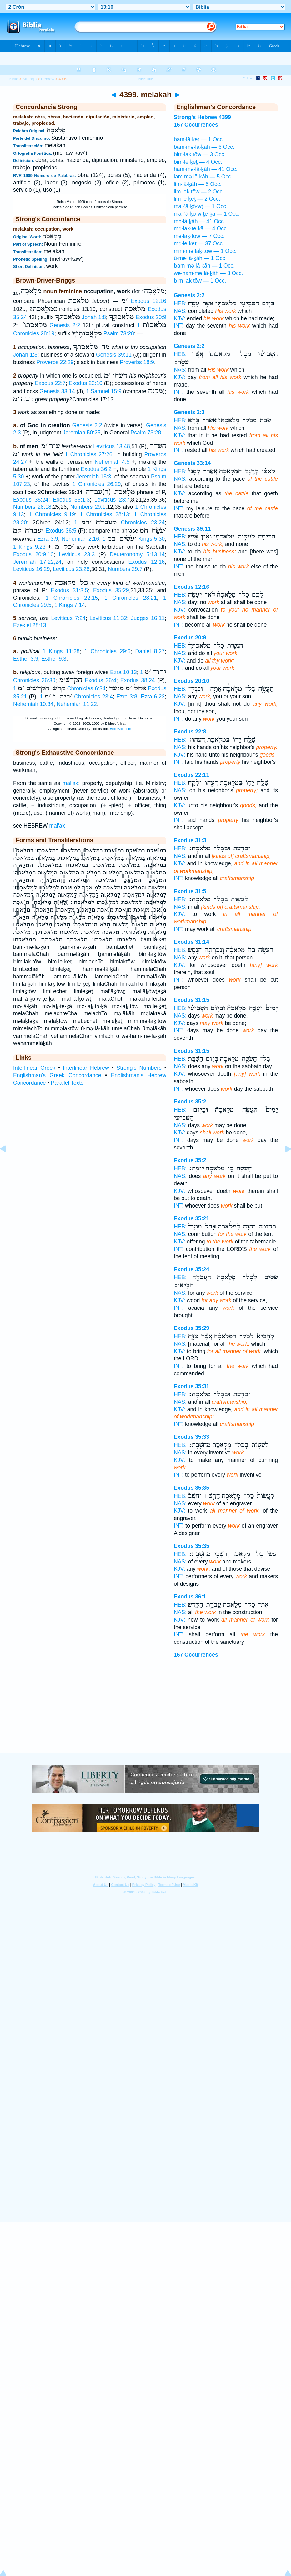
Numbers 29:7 (125, 569)
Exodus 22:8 (190, 731)
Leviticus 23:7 (112, 500)
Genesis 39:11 (114, 355)
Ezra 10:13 (123, 672)
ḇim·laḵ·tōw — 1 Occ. (200, 281)
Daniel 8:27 (150, 651)
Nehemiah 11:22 (77, 704)
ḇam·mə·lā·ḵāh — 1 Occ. (204, 266)
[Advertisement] (145, 1714)
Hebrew (47, 79)
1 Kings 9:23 (29, 547)
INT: (178, 326)
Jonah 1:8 (94, 317)
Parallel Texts (67, 1083)
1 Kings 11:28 (61, 651)
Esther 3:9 (25, 659)
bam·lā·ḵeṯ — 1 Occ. (199, 139)
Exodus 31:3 (190, 840)
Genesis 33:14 (57, 391)
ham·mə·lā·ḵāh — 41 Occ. (206, 169)
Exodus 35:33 (191, 1437)
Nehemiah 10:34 (33, 704)
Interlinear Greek (34, 1068)
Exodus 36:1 (190, 1596)
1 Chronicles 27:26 (88, 454)
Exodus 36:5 (60, 531)
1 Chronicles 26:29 (97, 484)
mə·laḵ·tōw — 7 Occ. (199, 236)
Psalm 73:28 (118, 333)
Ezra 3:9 (47, 539)
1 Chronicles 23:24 (119, 522)
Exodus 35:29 (111, 590)
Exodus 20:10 (191, 681)
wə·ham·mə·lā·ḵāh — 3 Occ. (208, 273)
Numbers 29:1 (87, 507)
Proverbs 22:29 (54, 362)
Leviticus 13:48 (111, 446)
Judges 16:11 (148, 618)
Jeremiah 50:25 (81, 432)
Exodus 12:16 (148, 301)
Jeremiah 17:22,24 (37, 562)
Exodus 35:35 (191, 1488)
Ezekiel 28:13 (29, 625)
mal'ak (70, 783)
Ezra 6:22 (153, 696)
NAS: (180, 311)
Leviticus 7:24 (68, 618)
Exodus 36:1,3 (71, 500)
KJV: (179, 318)
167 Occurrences (196, 1655)
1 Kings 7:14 (69, 605)
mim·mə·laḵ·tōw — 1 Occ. (205, 251)
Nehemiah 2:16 (80, 539)
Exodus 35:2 (190, 1101)
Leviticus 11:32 (108, 618)
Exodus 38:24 (137, 680)
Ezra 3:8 (126, 696)
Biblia (13, 79)
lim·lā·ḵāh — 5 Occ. (198, 184)
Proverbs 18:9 (137, 362)
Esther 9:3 (53, 659)
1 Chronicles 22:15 (72, 598)
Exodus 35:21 (191, 1218)
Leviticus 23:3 (77, 554)
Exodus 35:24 (30, 500)
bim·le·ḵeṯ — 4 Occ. (198, 162)
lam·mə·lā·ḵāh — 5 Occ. (203, 176)
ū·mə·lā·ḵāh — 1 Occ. (200, 258)
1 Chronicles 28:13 (104, 514)
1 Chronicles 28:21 (130, 598)
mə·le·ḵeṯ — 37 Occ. (199, 243)
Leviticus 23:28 (71, 569)
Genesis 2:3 (189, 412)
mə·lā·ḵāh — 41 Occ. (199, 221)
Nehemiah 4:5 (112, 462)
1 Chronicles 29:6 (107, 651)
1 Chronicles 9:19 (52, 514)
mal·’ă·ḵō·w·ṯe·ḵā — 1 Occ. (207, 214)
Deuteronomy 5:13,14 (137, 554)
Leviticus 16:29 (31, 569)
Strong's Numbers (139, 1068)
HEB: (180, 303)
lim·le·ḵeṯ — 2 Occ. (197, 199)
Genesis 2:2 (64, 325)
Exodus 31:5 (190, 891)
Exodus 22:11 (191, 775)
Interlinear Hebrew (86, 1068)
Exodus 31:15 (191, 1000)
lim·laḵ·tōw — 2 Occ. (199, 191)
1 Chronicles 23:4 (76, 696)
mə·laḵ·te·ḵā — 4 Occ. (201, 228)
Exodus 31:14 (191, 942)
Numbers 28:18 (32, 507)
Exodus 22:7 (50, 383)
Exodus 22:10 (86, 383)
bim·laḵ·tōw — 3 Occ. (200, 154)
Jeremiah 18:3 (93, 476)
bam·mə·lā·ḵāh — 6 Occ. (204, 147)
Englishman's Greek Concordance (57, 1075)
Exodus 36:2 (96, 469)
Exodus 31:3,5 (69, 590)
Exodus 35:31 (191, 1386)
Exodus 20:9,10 (33, 554)
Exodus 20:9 (151, 317)
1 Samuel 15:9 (104, 391)
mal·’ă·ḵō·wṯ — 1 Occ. (201, 206)
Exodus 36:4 (100, 680)
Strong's (30, 79)
